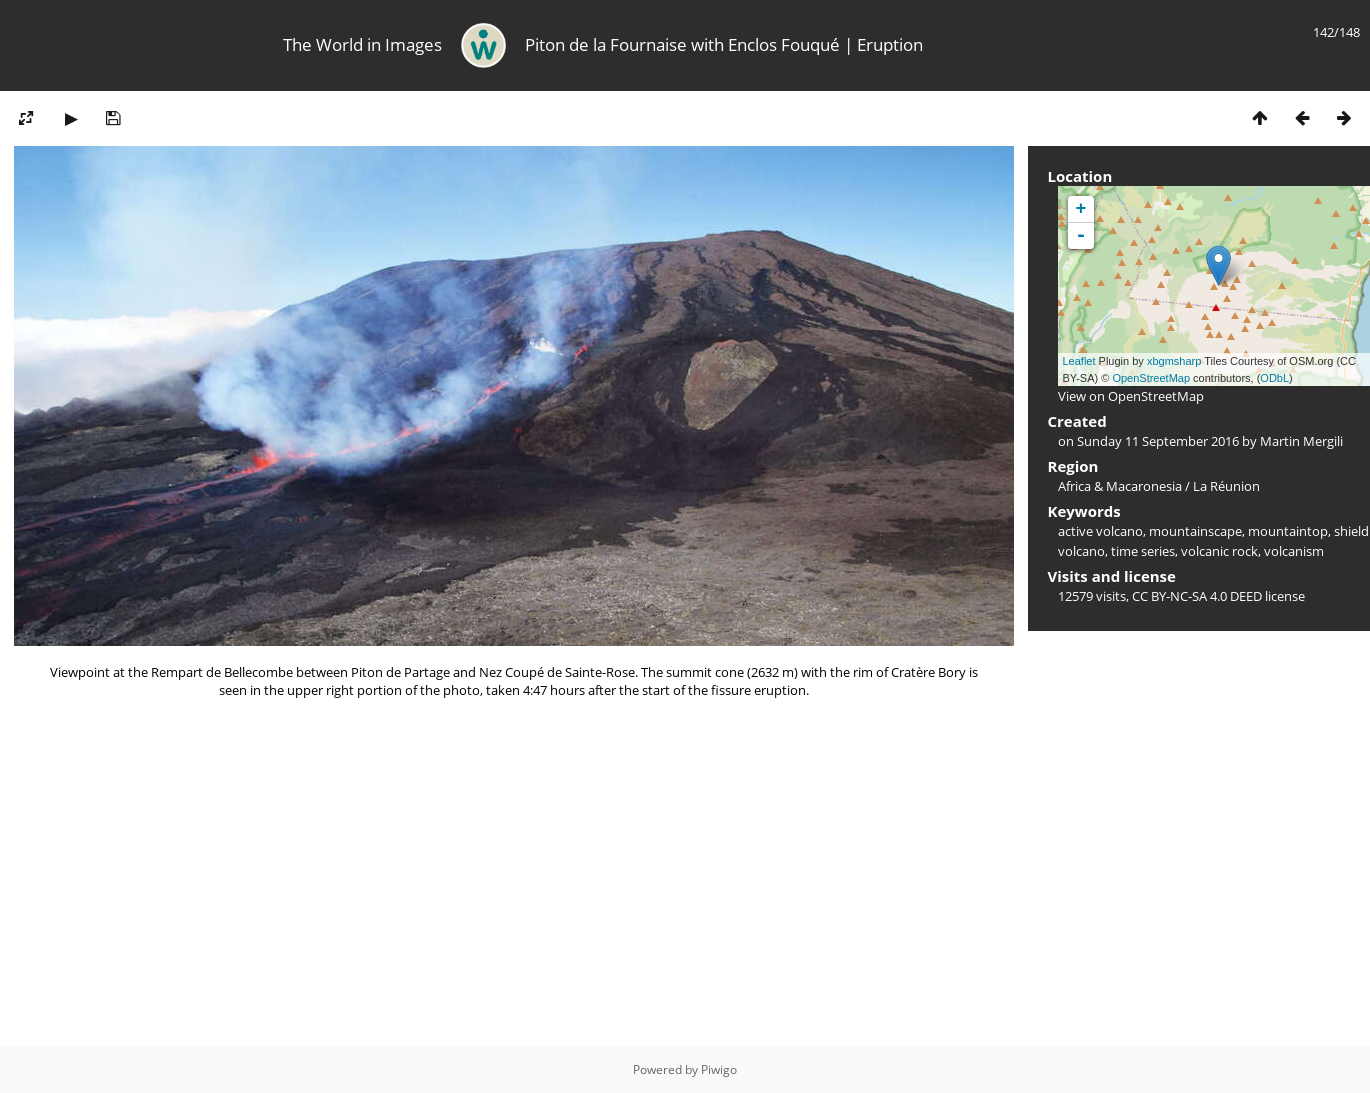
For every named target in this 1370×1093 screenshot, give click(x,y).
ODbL (1274, 378)
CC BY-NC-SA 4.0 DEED (1197, 596)
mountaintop (1288, 531)
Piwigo (719, 1069)
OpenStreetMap (1151, 378)
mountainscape (1195, 531)
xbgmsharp (1174, 361)
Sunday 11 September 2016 (1158, 441)
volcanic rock (1219, 551)
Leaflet (1079, 361)
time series (1143, 551)
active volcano (1100, 531)
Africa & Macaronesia (1120, 486)
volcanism (1294, 551)
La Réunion (1226, 486)
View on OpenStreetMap (1131, 396)
